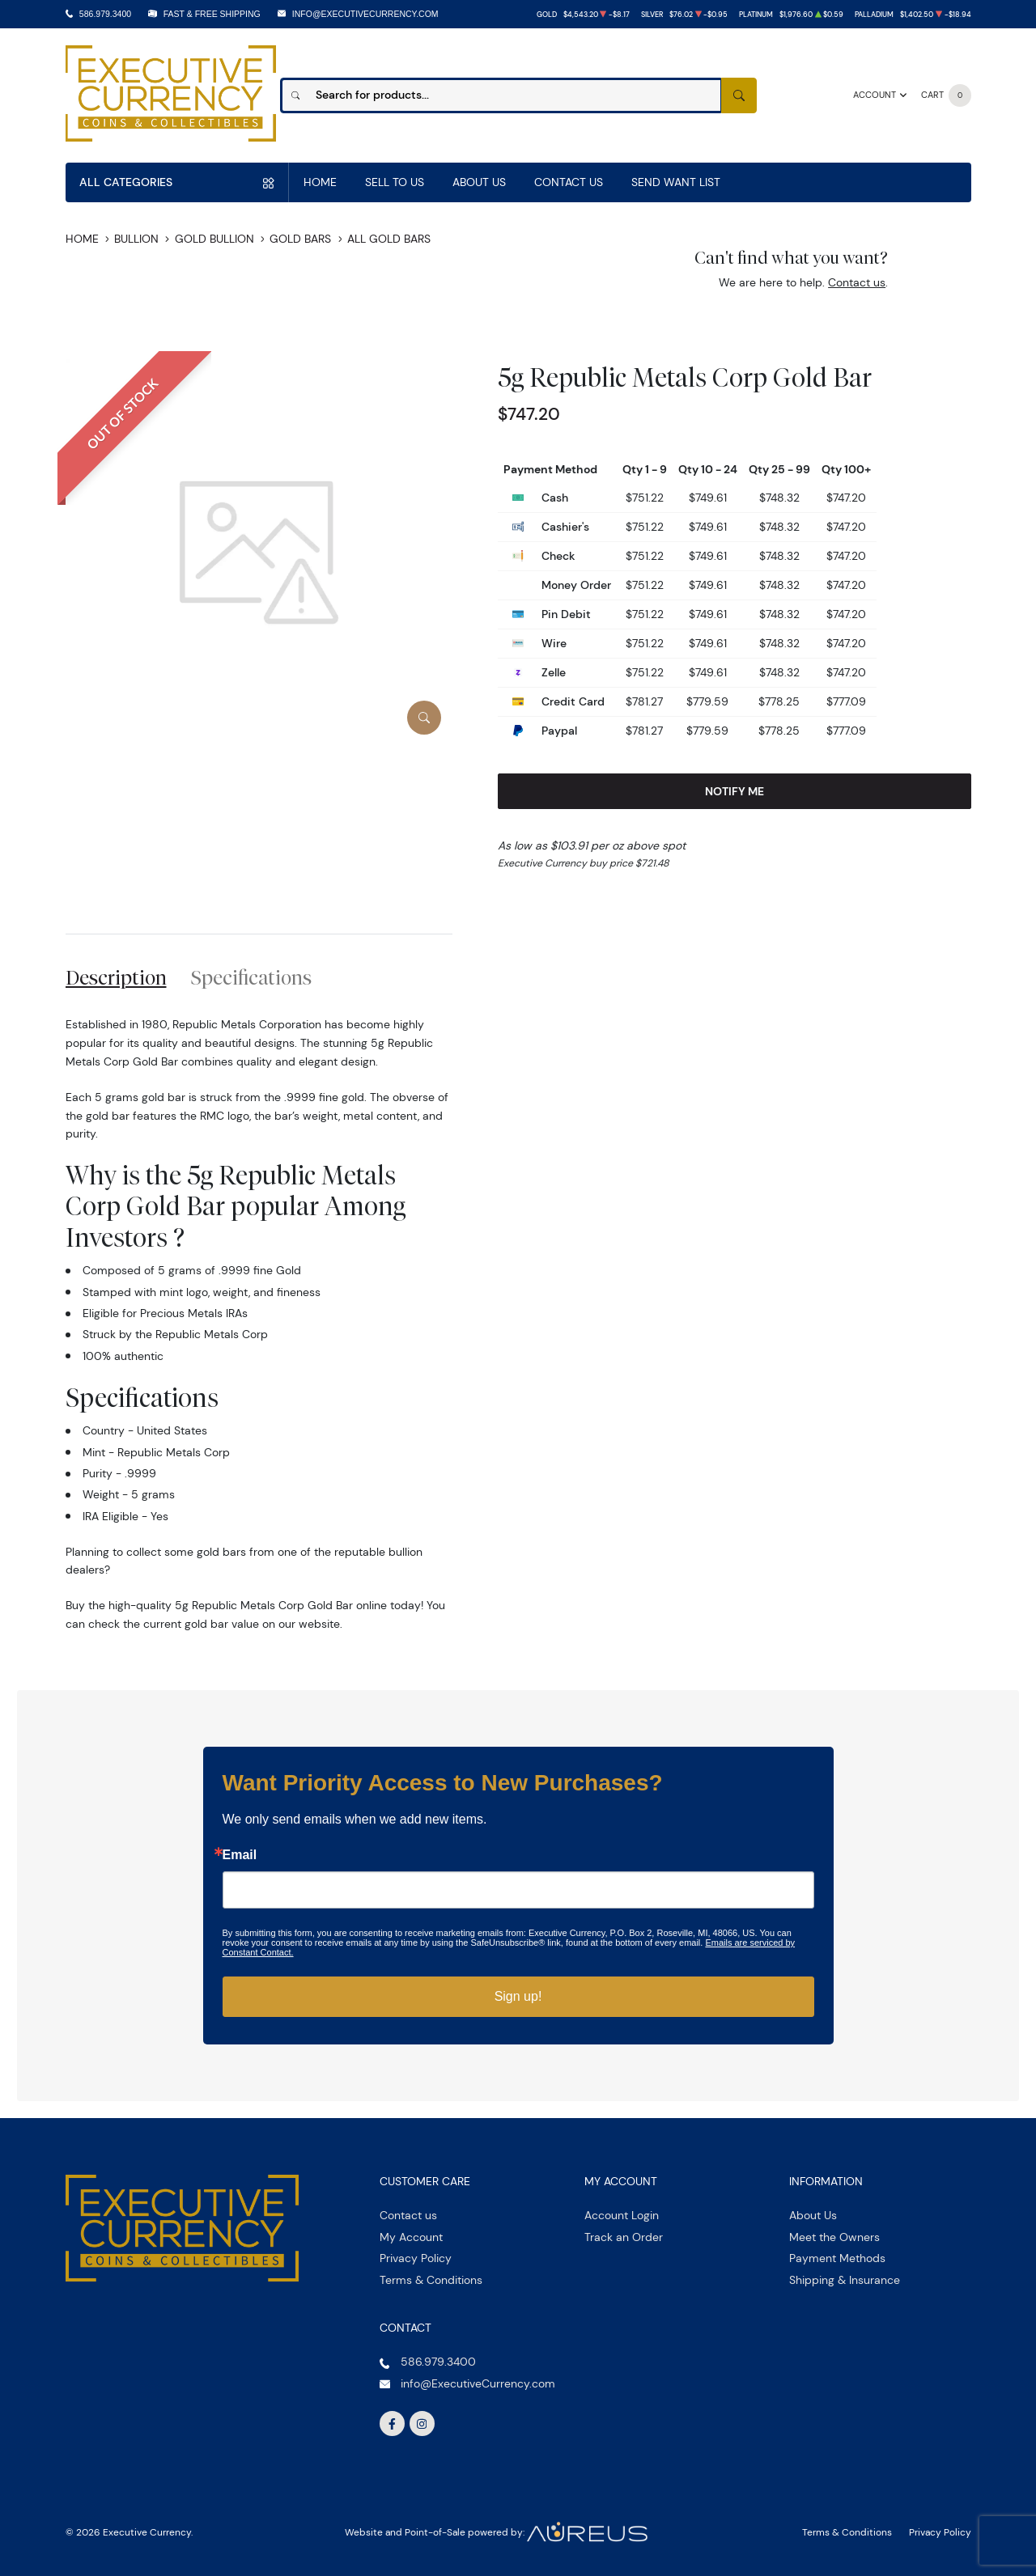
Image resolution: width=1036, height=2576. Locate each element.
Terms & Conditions (431, 2280)
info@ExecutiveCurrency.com (365, 14)
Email (240, 1855)
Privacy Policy (416, 2258)
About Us (479, 182)
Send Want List (675, 182)
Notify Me (734, 791)
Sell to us (394, 182)
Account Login (621, 2215)
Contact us (856, 282)
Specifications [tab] (251, 977)
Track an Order (623, 2237)
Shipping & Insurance (844, 2280)
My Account (411, 2237)
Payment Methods (837, 2258)
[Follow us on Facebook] (392, 2424)
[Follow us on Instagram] (422, 2424)
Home (320, 182)
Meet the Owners (834, 2237)
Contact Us (568, 182)
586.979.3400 (105, 14)
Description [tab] (116, 977)
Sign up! (518, 1996)
